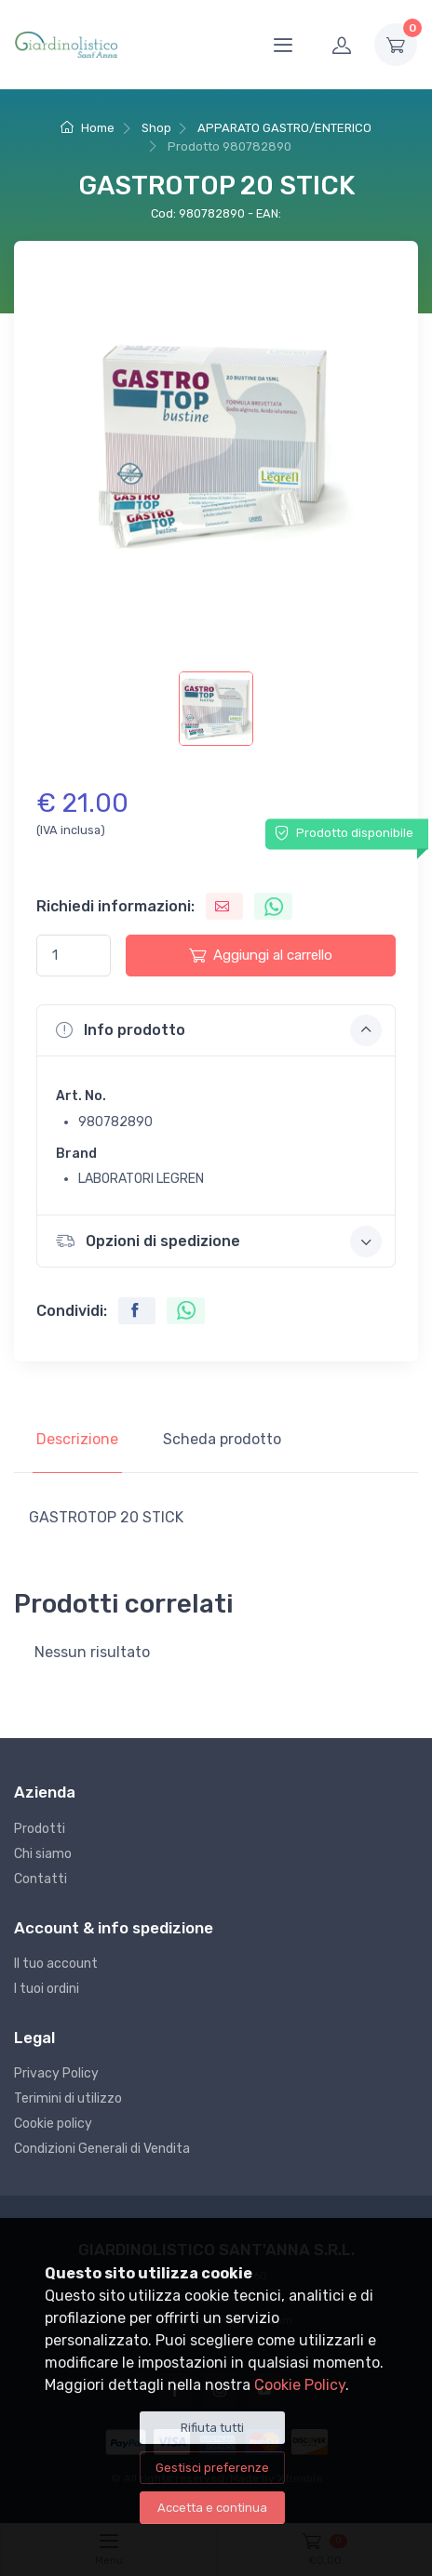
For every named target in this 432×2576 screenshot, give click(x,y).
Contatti (40, 1879)
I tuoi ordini (46, 1989)
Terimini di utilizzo (68, 2098)
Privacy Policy (56, 2073)
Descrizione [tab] (77, 1439)
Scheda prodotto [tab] (222, 1439)
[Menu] (283, 44)
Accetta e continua (212, 2508)
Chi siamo (43, 1854)
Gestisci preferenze (212, 2468)
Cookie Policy (299, 2385)
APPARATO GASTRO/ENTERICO (284, 128)
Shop (156, 128)
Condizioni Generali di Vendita (102, 2149)
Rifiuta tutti (212, 2428)
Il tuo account (56, 1964)
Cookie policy (53, 2123)
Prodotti (39, 1829)
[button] (216, 1030)
